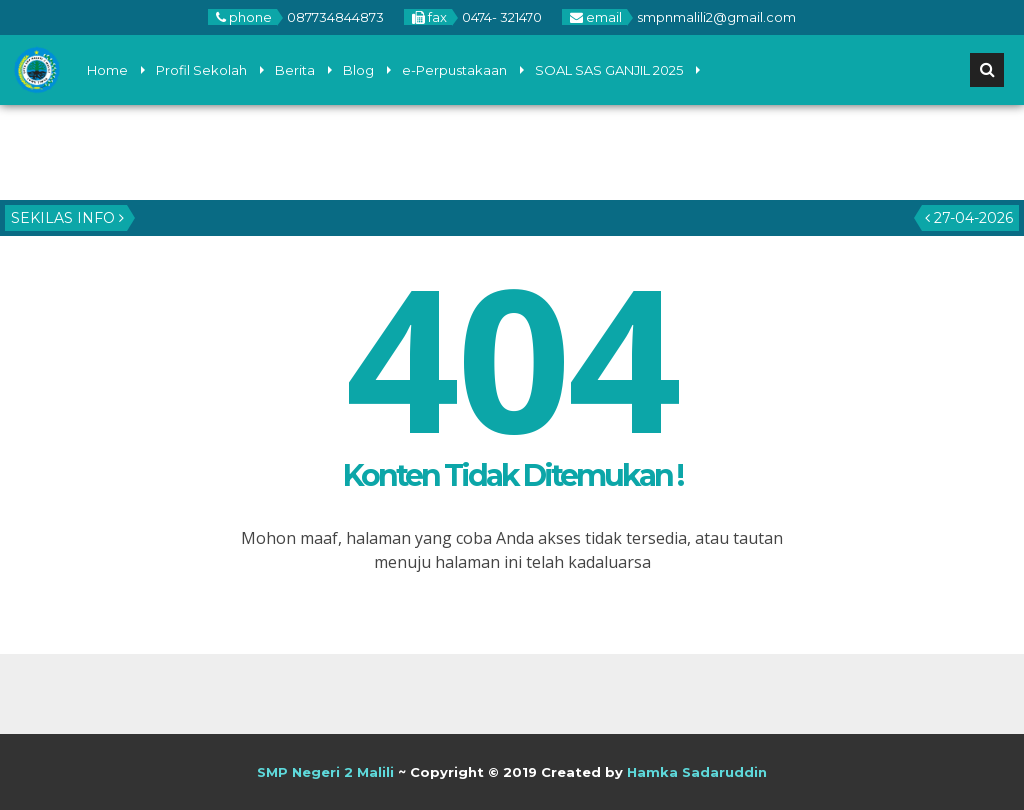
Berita (295, 70)
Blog (358, 70)
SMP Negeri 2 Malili (325, 772)
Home (107, 70)
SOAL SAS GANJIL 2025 (609, 70)
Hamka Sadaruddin (697, 772)
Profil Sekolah (201, 70)
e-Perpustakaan (454, 70)
